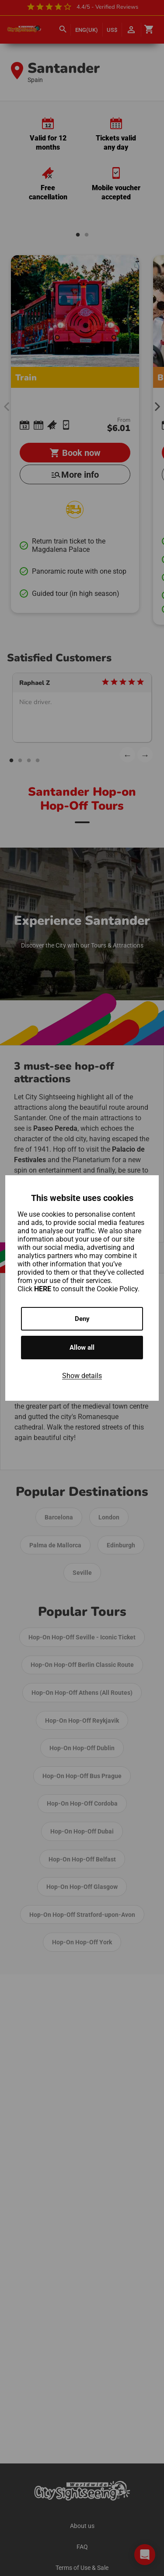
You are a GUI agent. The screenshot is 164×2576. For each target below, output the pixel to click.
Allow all (82, 1347)
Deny (82, 1319)
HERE (43, 1289)
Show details (82, 1376)
